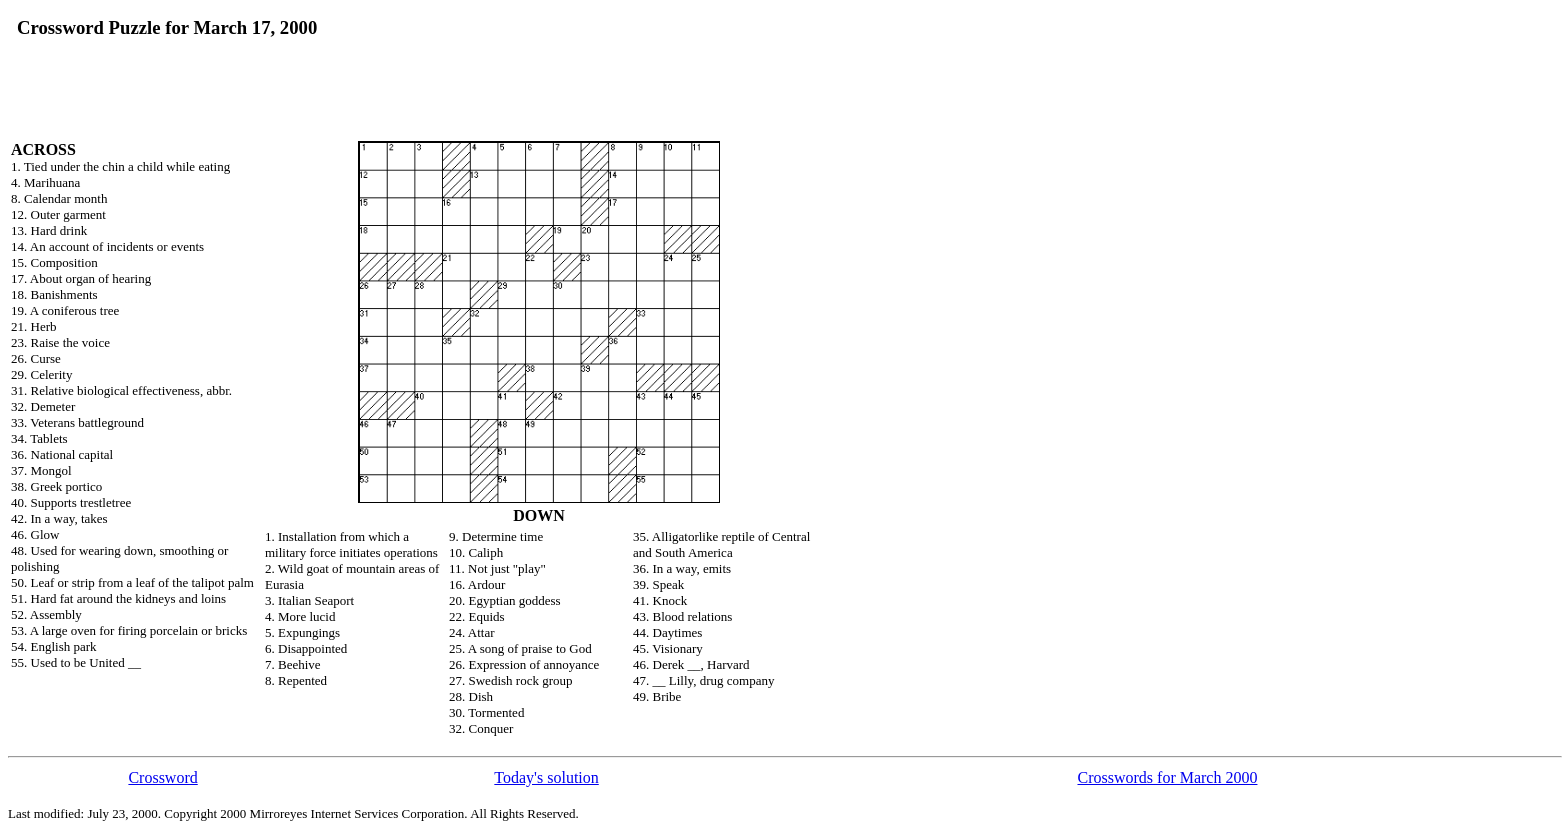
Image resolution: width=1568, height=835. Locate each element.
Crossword (162, 777)
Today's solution (546, 777)
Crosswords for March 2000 (1167, 777)
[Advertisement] (561, 47)
